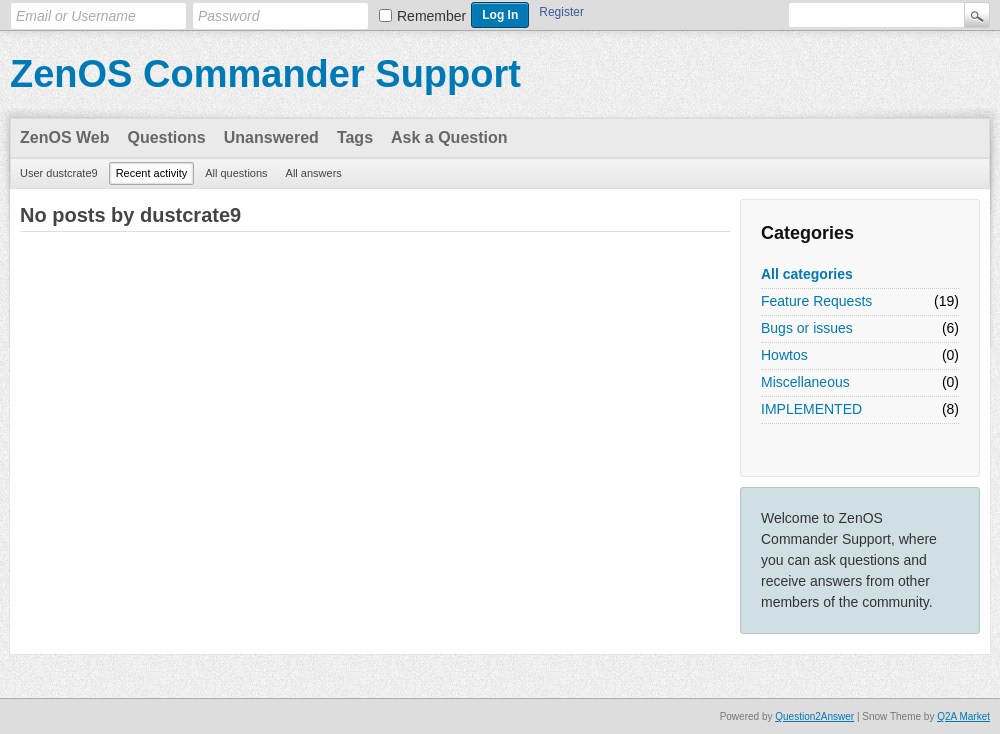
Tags (355, 137)
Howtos (784, 355)
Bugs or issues (807, 328)
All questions (236, 173)
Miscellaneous (805, 382)
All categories (807, 274)
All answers (314, 173)
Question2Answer (814, 716)
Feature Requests (816, 301)
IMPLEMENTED (811, 409)
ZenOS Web (65, 137)
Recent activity (152, 173)
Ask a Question (449, 137)
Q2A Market (963, 716)
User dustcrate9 (59, 173)
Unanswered (271, 137)
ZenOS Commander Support (265, 74)
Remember (431, 16)
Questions (167, 137)
